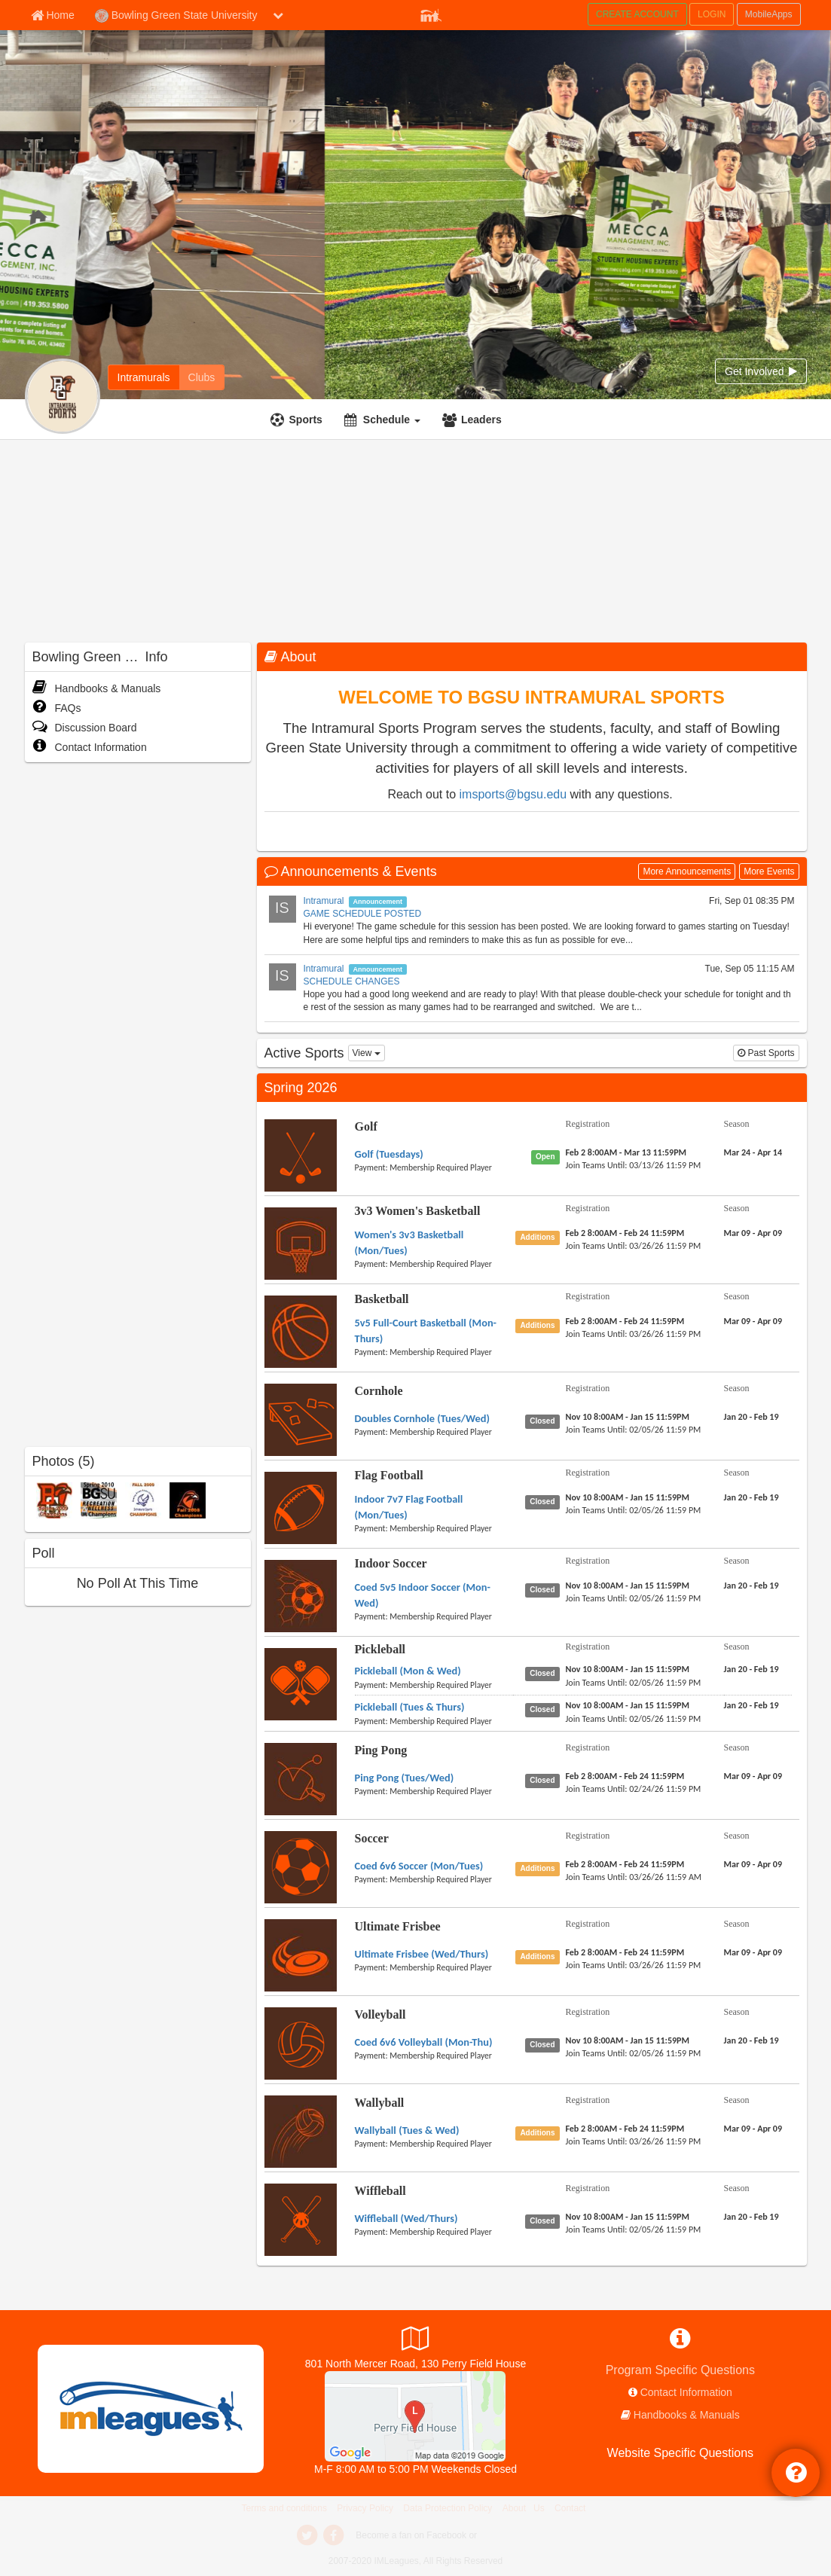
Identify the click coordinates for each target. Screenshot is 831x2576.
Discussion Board (84, 728)
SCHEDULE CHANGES (352, 981)
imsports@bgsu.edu (513, 794)
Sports (305, 420)
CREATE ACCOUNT (637, 14)
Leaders (481, 420)
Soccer (372, 1838)
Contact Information (89, 747)
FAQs (56, 708)
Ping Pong (381, 1750)
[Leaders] (474, 419)
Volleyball (380, 2014)
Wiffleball (380, 2190)
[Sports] (298, 419)
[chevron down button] (278, 15)
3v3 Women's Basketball (418, 1210)
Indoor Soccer (391, 1563)
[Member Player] (431, 13)
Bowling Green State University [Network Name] (176, 16)
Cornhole (379, 1390)
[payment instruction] (434, 1167)
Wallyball (380, 2102)
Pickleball (380, 1649)
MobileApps (769, 14)
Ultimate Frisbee (398, 1926)
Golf (366, 1126)
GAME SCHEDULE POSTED (363, 913)
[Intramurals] (143, 377)
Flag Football (389, 1475)
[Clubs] (202, 377)
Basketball (382, 1299)
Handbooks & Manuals (96, 688)
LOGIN (712, 14)
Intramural (324, 901)
